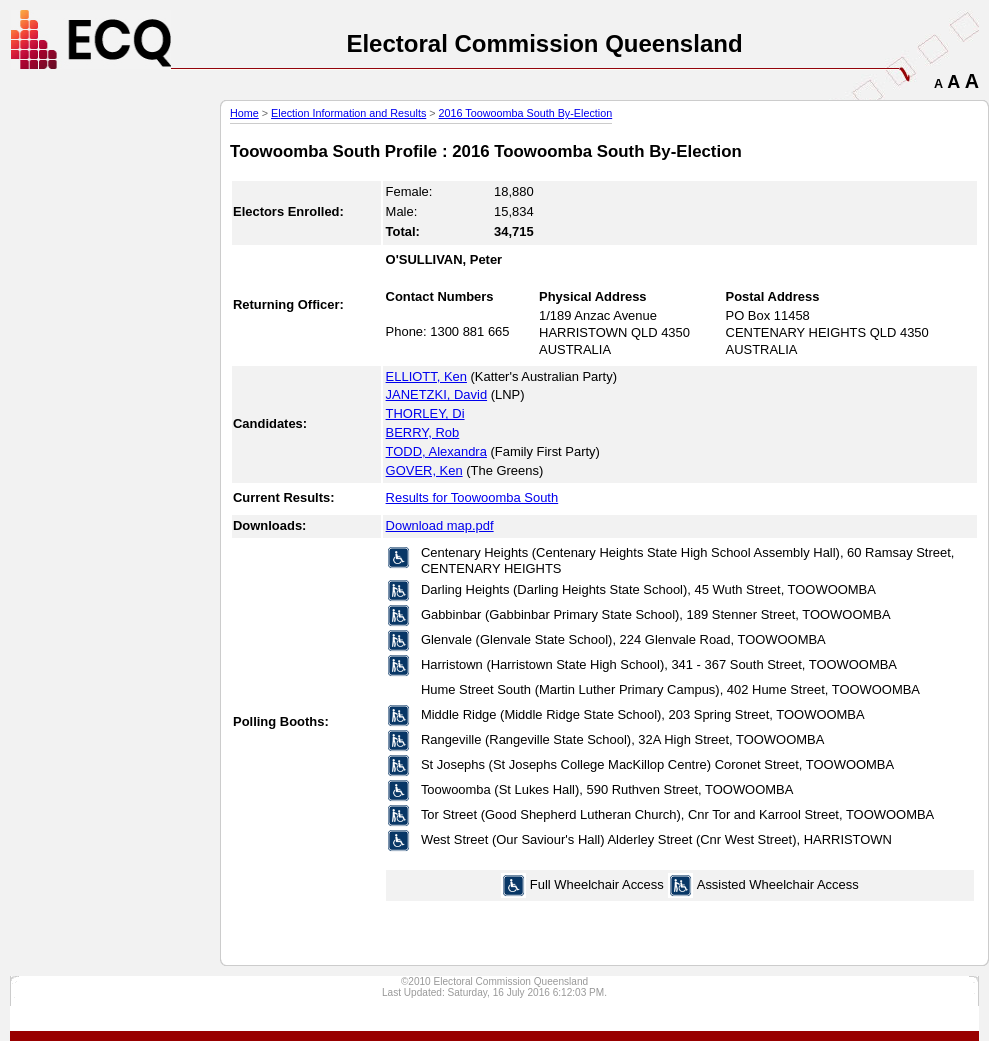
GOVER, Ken (424, 470)
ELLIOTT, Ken (426, 376)
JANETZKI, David (437, 394)
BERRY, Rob (423, 432)
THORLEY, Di (425, 413)
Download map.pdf (440, 525)
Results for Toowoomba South (472, 497)
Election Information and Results (348, 113)
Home (244, 113)
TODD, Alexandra (436, 451)
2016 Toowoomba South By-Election (526, 113)
